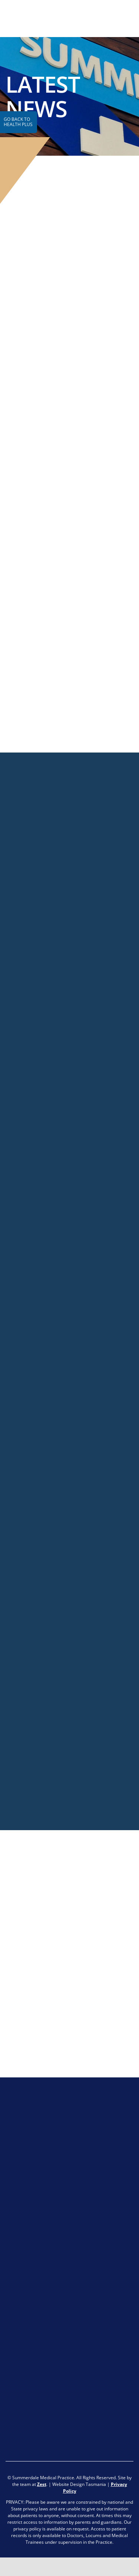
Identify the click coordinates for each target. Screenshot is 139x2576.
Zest (41, 2484)
